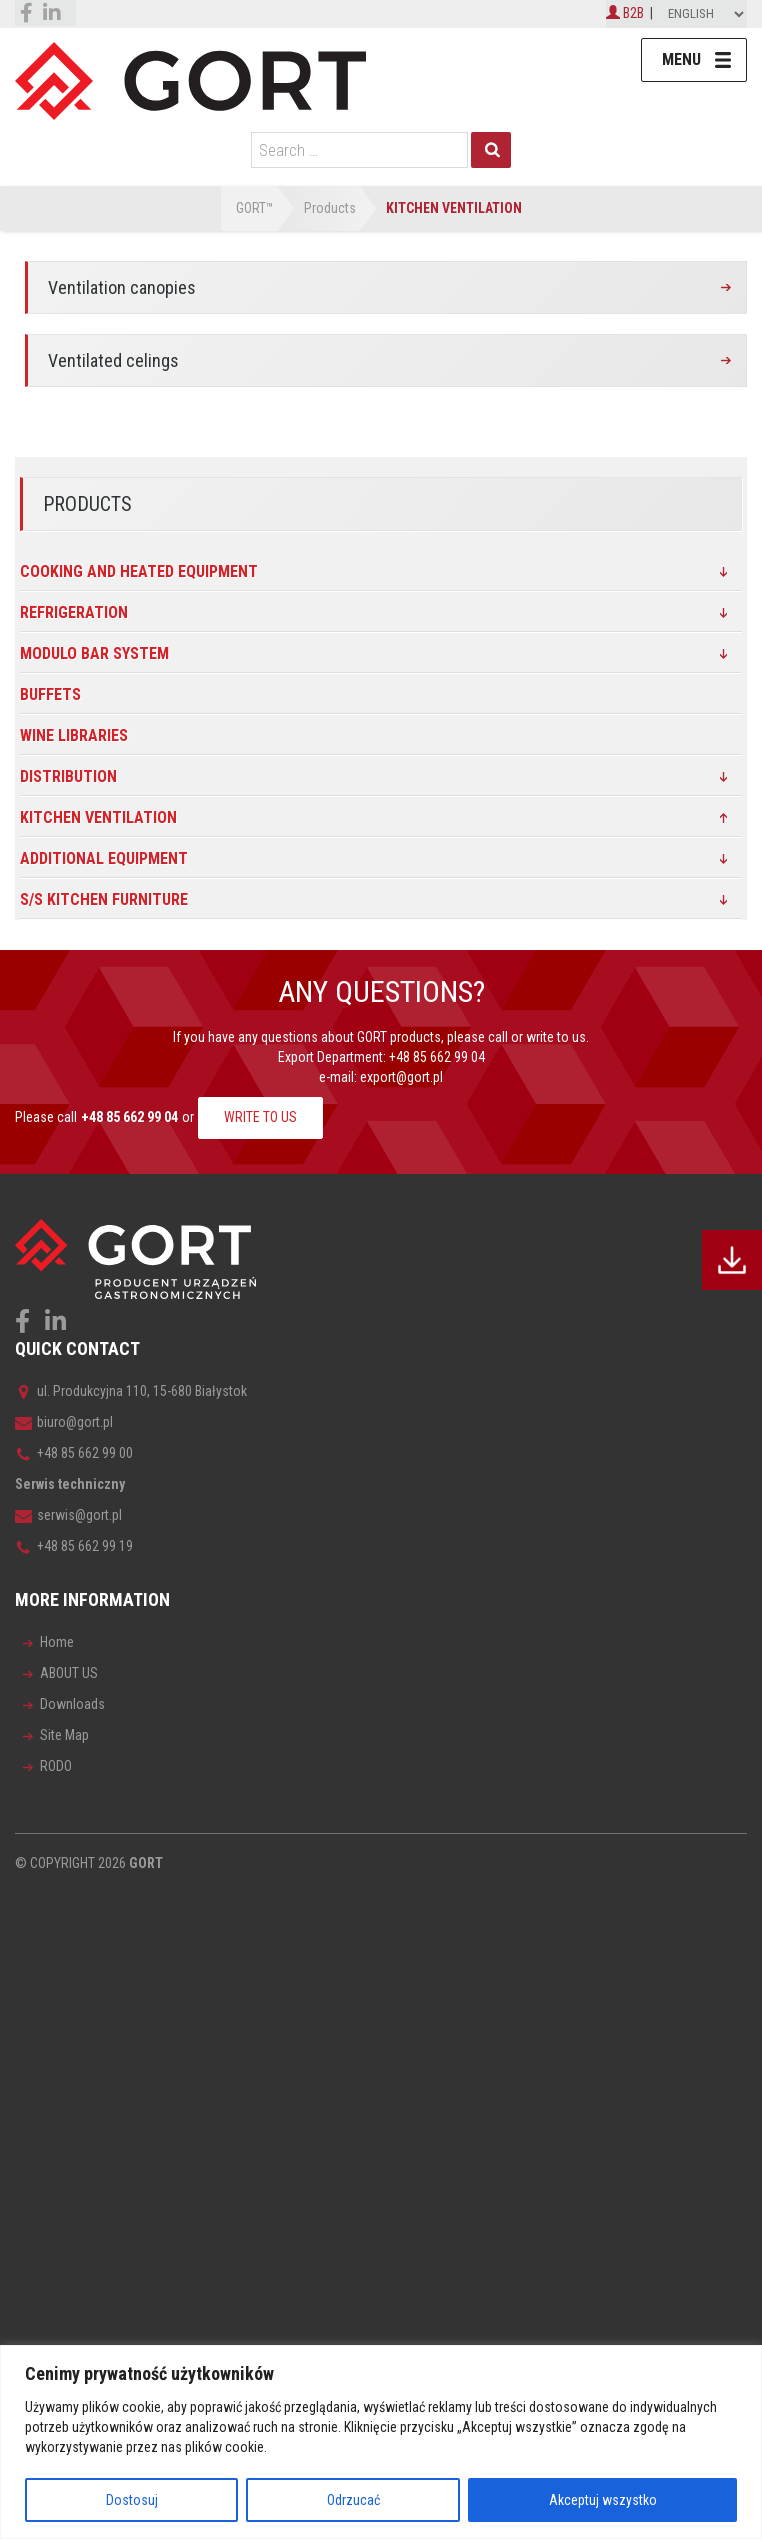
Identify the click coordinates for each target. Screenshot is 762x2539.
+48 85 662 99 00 (74, 1453)
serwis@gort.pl (68, 1515)
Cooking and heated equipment (139, 571)
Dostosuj (132, 2500)
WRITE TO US (260, 1117)
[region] (381, 2442)
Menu (681, 59)
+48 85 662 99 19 (74, 1546)
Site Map (64, 1735)
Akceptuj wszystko (603, 2500)
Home (57, 1642)
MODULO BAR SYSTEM (94, 653)
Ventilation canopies (122, 287)
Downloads (72, 1704)
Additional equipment (104, 858)
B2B (625, 13)
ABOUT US (69, 1673)
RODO (56, 1766)
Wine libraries (74, 735)
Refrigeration (74, 612)
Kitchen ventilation (98, 817)
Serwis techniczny (70, 1484)
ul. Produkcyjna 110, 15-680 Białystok (131, 1391)
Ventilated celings (113, 360)
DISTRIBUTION (68, 776)
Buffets (50, 694)
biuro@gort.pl (64, 1422)
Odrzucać (353, 2500)
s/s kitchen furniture (104, 899)
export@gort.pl (401, 1077)
